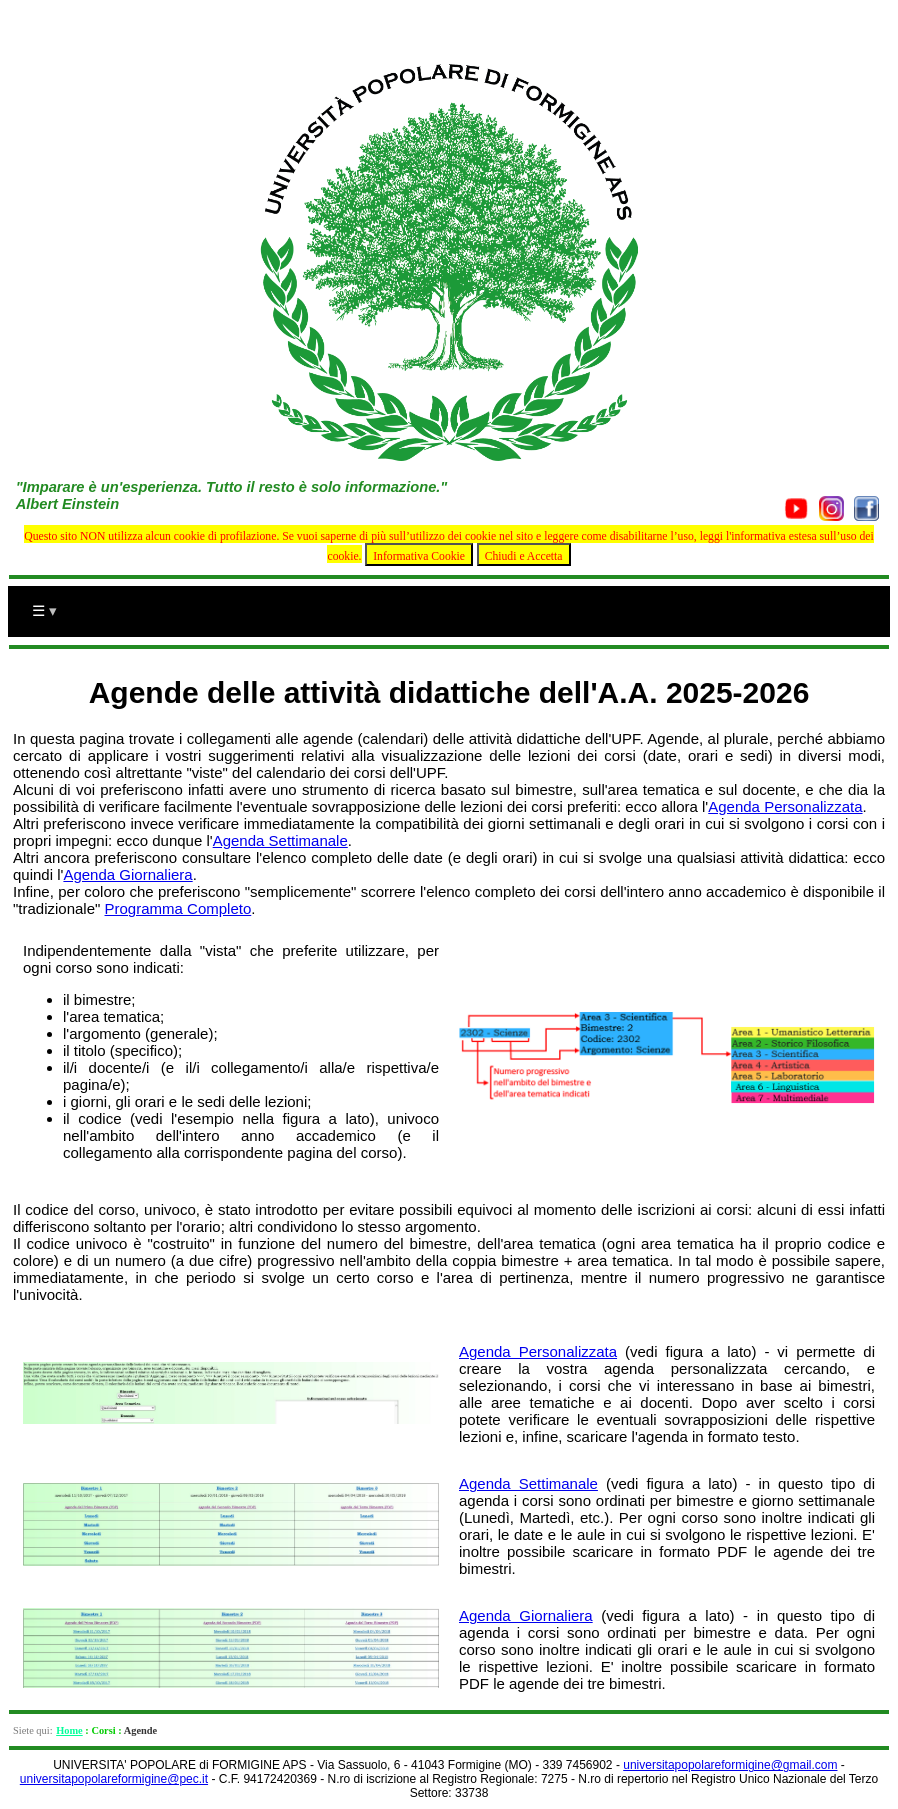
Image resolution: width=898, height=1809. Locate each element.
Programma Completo (178, 908)
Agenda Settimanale (280, 840)
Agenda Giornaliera (127, 874)
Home (69, 1730)
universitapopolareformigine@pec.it (114, 1779)
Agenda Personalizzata (785, 806)
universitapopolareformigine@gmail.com (730, 1765)
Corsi (103, 1730)
